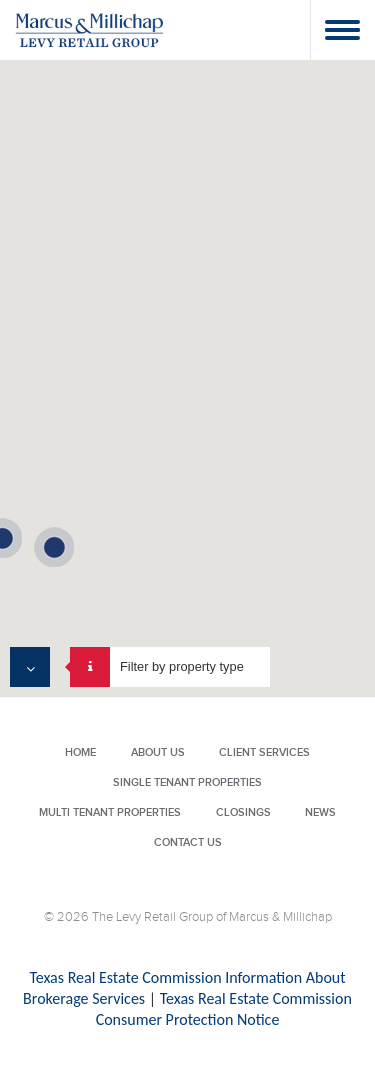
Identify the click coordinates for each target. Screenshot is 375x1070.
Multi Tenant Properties (110, 812)
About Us (158, 752)
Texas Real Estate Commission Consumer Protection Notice (224, 1009)
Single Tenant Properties (187, 782)
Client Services (264, 752)
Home (80, 752)
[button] (54, 547)
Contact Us (188, 842)
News (320, 812)
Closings (243, 812)
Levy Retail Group (90, 29)
